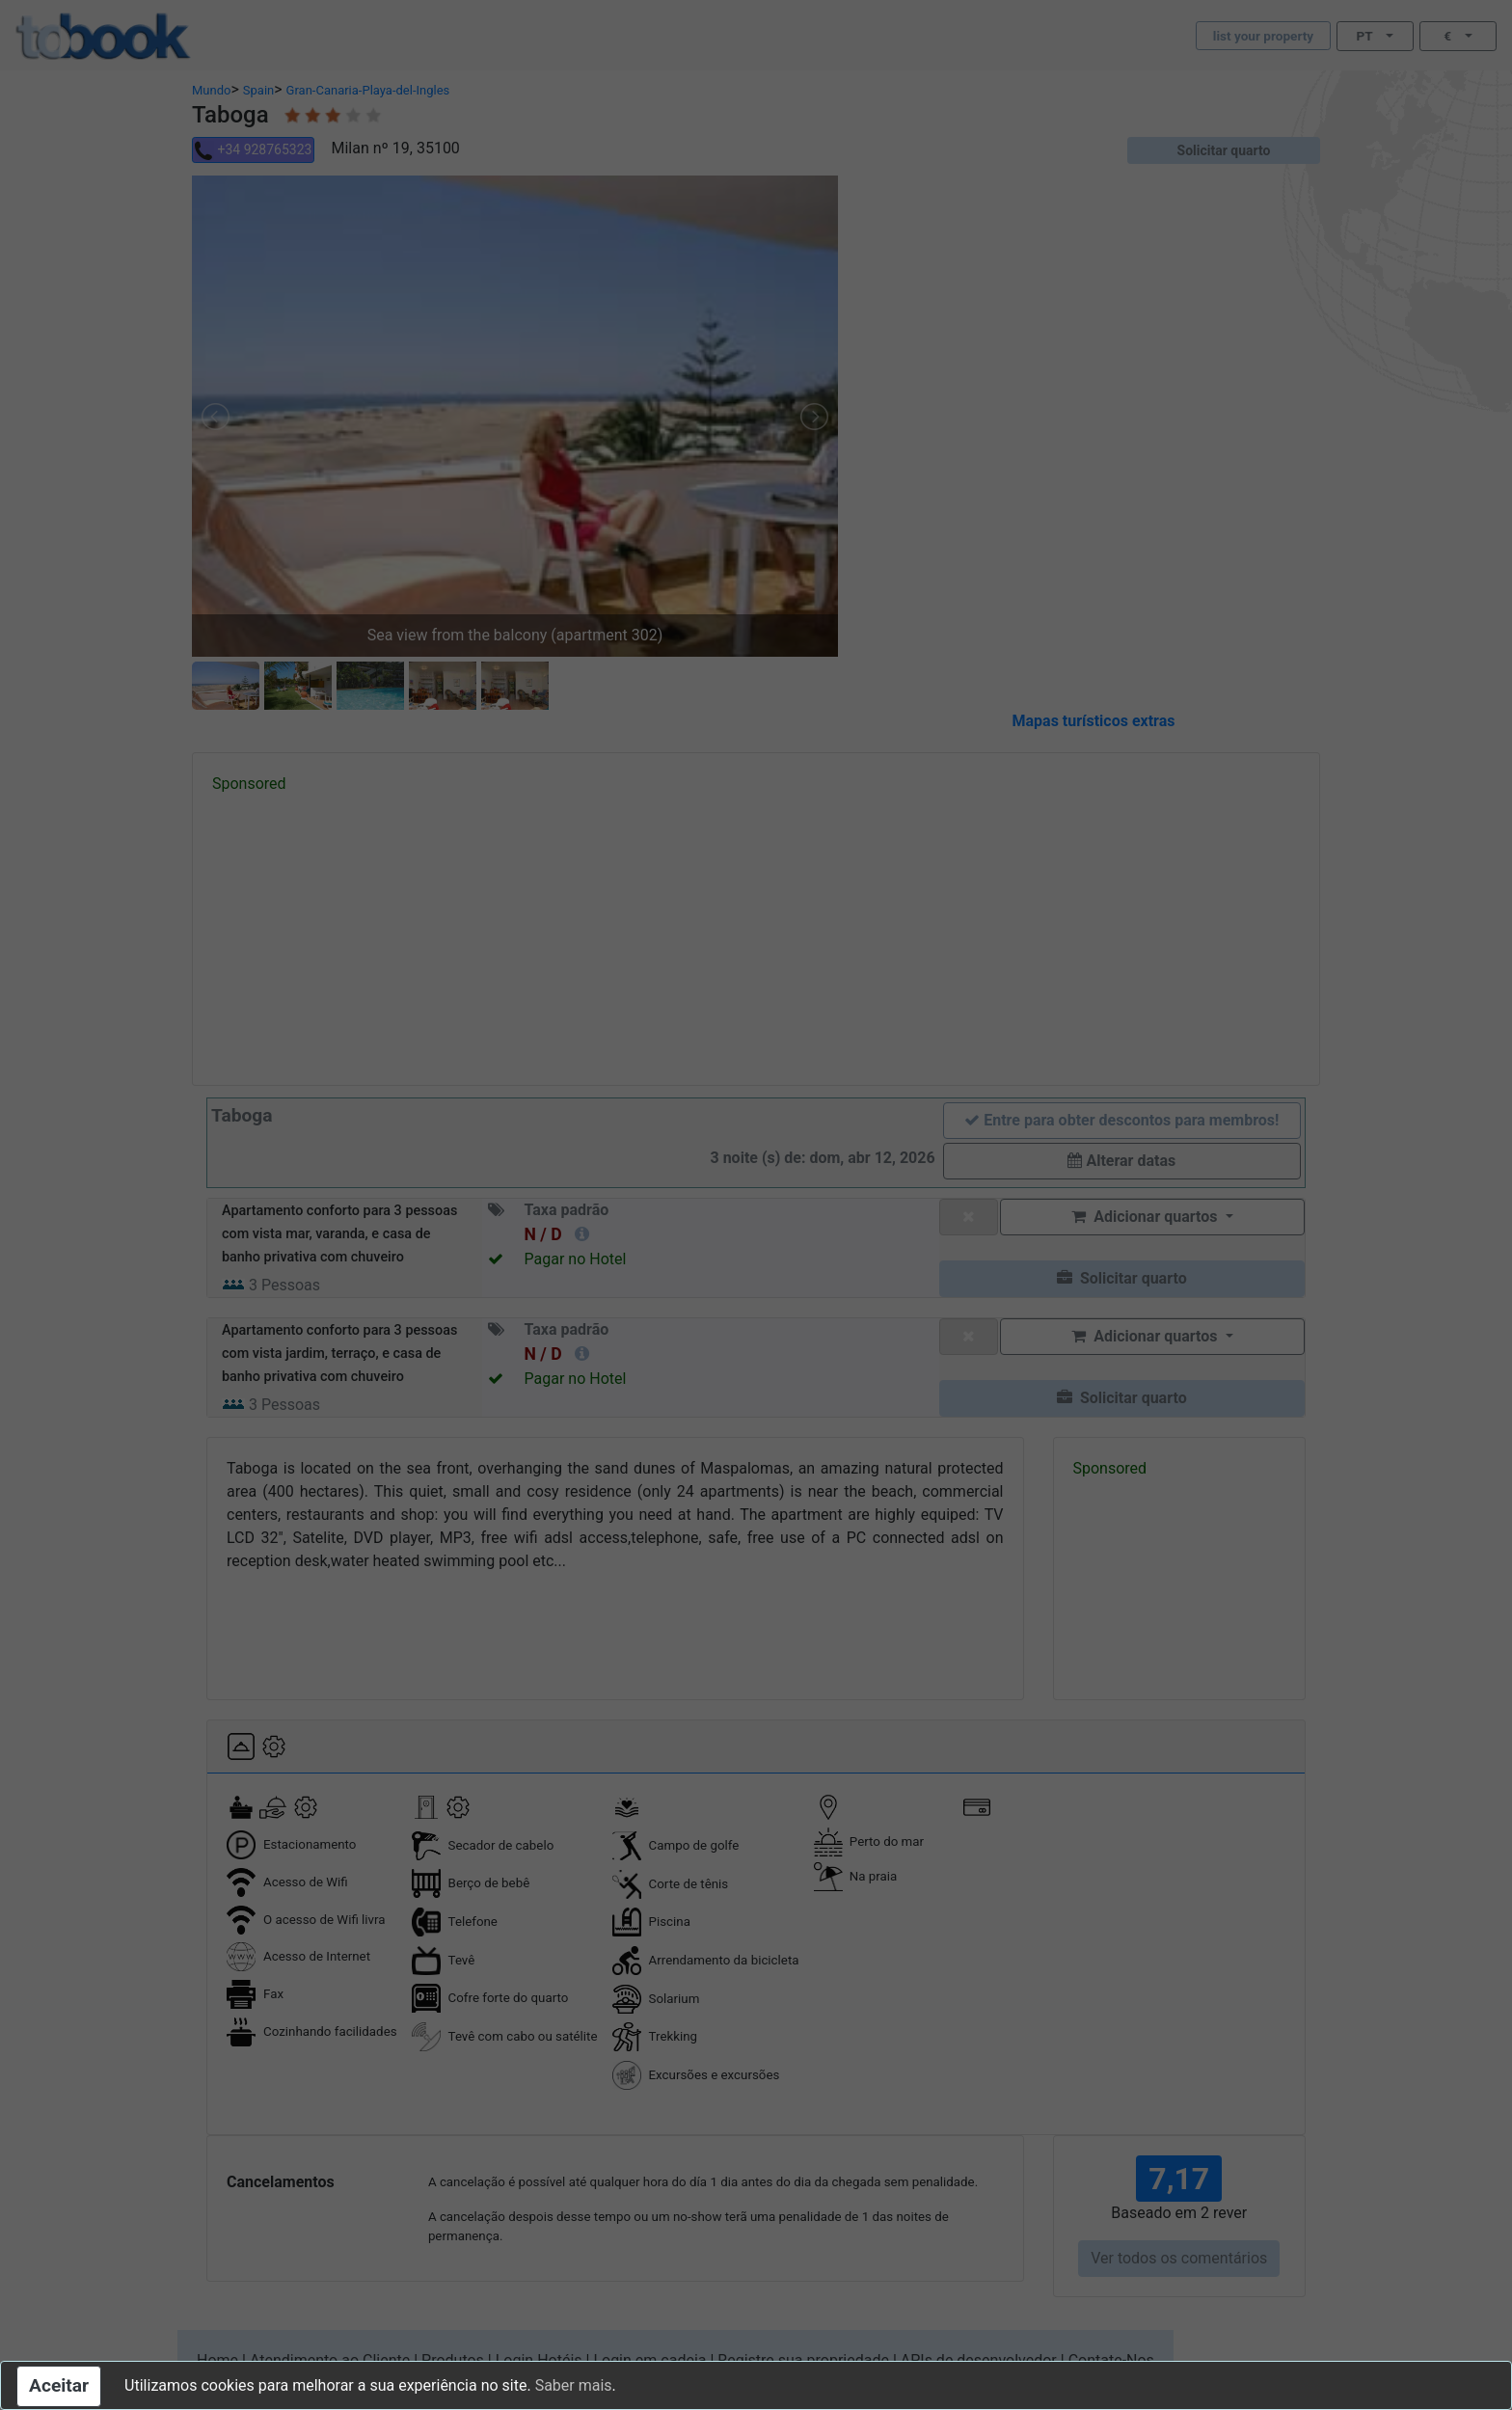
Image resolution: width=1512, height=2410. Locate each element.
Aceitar (59, 2385)
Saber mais (573, 2385)
